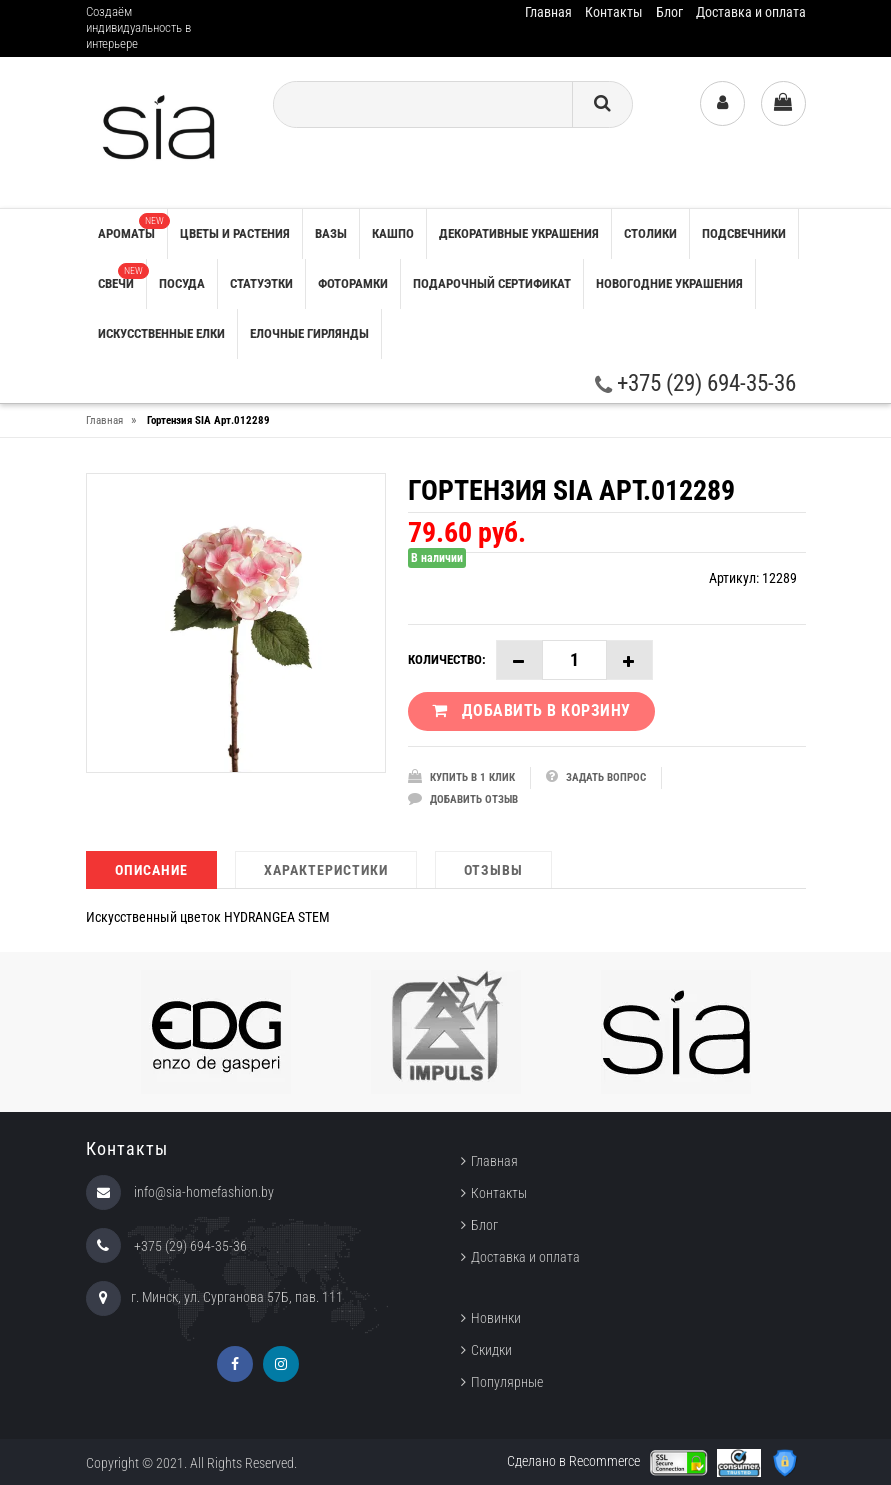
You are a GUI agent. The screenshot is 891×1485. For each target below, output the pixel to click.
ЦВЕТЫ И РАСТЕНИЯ (235, 233)
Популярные (507, 1382)
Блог (669, 12)
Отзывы (493, 870)
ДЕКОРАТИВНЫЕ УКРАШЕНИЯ (519, 233)
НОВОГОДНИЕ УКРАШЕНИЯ (669, 283)
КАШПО (393, 233)
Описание (151, 870)
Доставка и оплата (751, 12)
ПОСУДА (182, 283)
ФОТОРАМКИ (353, 283)
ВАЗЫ (331, 233)
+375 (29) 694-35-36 (695, 383)
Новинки (496, 1318)
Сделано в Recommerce (573, 1461)
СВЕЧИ (122, 277)
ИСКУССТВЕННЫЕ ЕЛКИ (161, 333)
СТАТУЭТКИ (261, 283)
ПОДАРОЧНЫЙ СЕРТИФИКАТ (492, 283)
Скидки (491, 1350)
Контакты (614, 12)
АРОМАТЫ (132, 227)
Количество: (447, 659)
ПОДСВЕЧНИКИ (744, 233)
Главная (548, 12)
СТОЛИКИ (650, 233)
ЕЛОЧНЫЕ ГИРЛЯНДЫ (309, 333)
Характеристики (326, 870)
